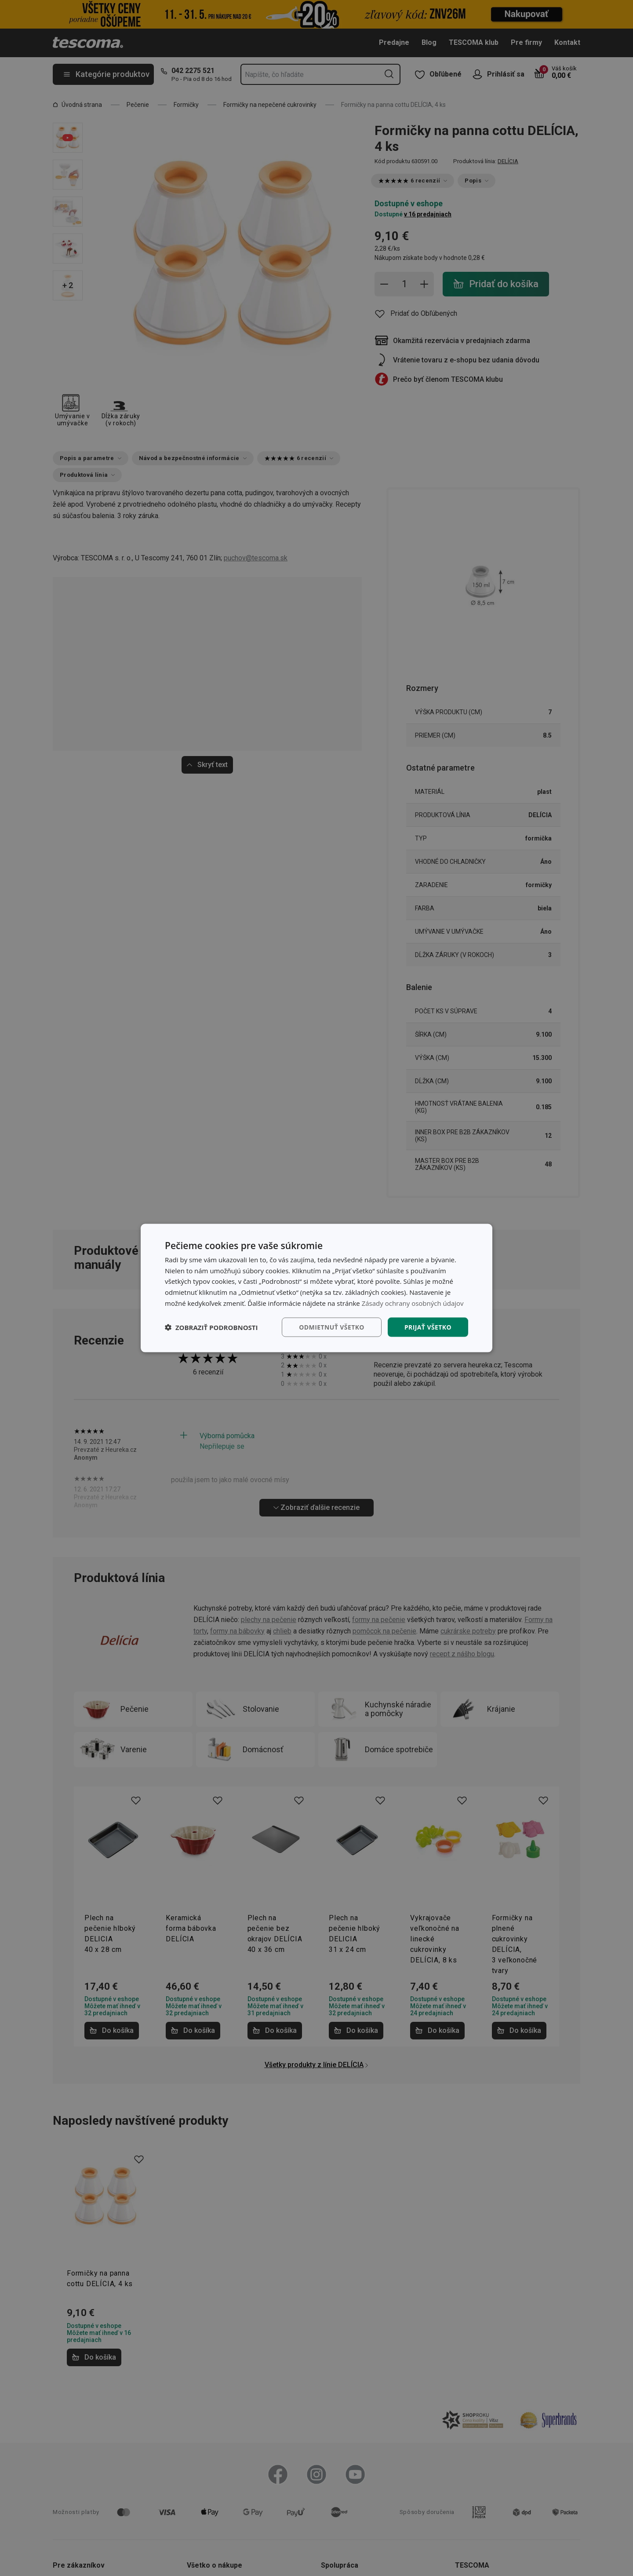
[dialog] (316, 1288)
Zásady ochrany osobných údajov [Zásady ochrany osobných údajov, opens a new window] (413, 1302)
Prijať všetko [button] (427, 1327)
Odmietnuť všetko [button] (331, 1327)
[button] (211, 1327)
